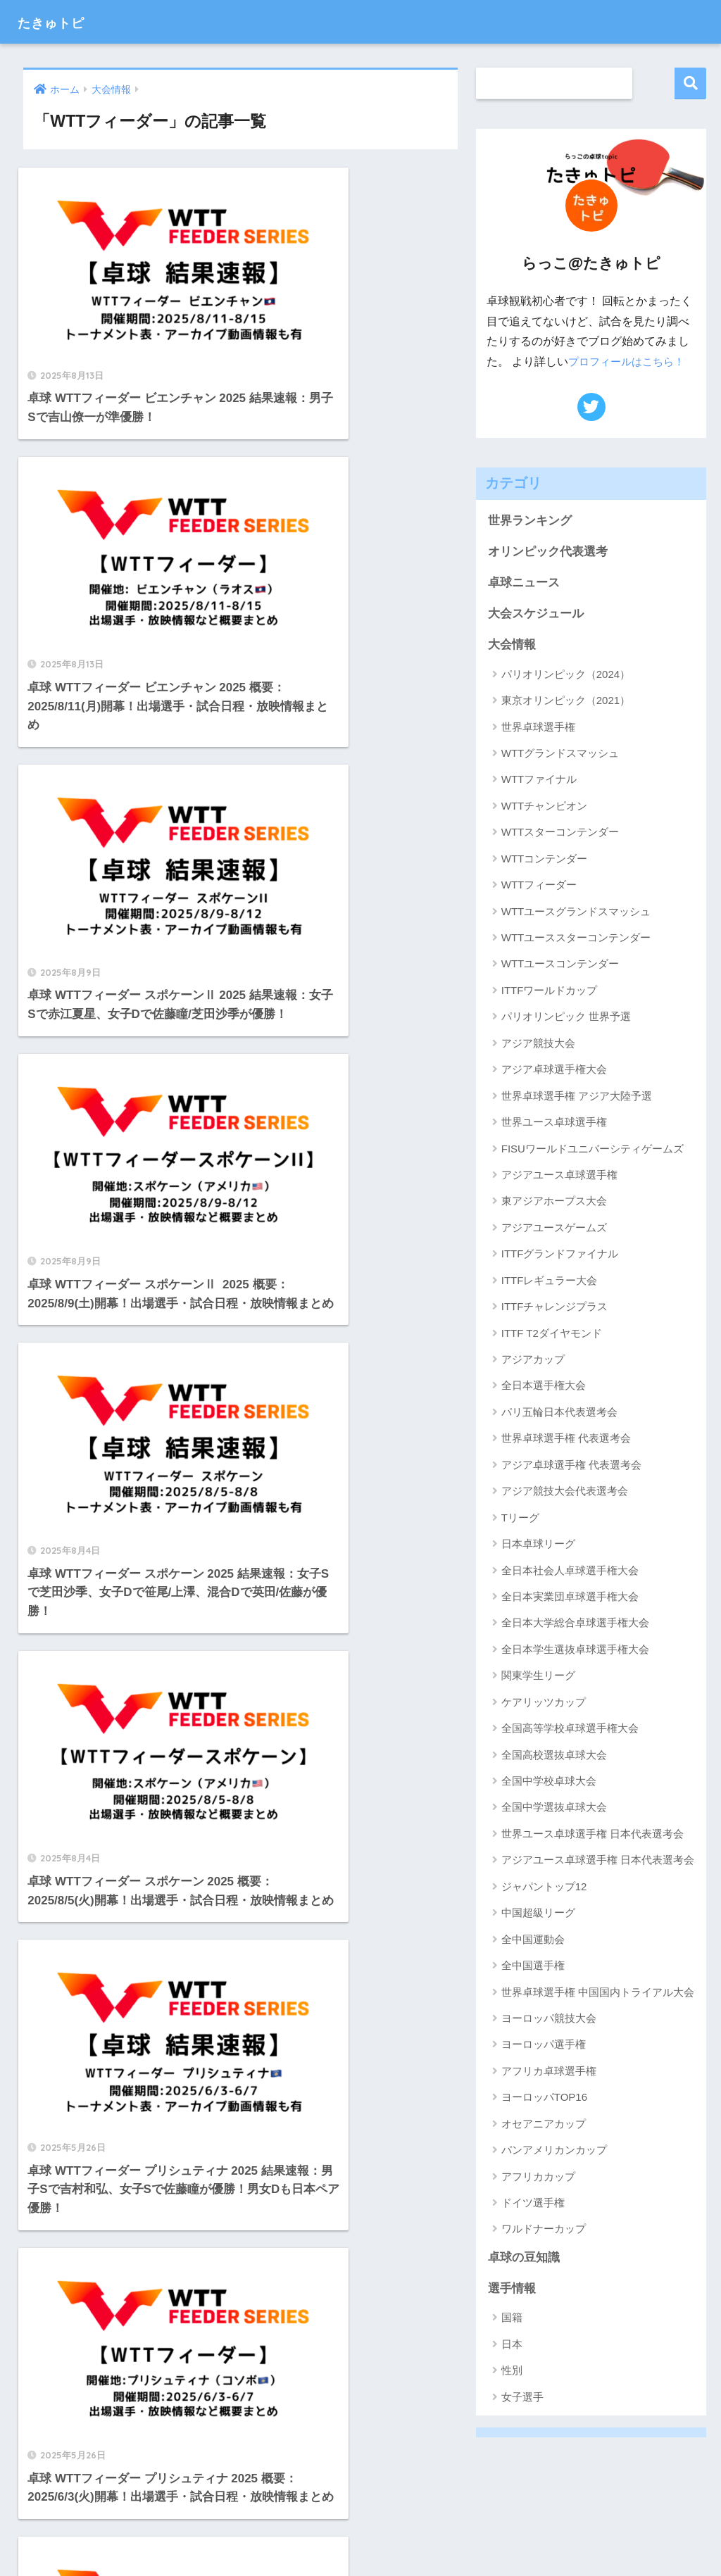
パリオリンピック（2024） (565, 675)
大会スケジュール (536, 615)
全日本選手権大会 (543, 1387)
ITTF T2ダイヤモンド (551, 1334)
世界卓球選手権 (538, 728)
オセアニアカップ (543, 2125)
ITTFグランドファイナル (560, 1256)
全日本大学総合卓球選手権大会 (575, 1625)
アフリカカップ (538, 2178)
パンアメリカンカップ (554, 2152)
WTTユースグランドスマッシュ (576, 913)
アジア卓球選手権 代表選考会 (571, 1466)
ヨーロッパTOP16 (544, 2099)
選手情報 (512, 2290)
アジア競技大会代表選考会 (564, 1493)
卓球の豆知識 (524, 2259)
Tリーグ (520, 1519)
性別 (511, 2373)
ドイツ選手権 (533, 2204)
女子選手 (522, 2399)
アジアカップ (533, 1360)
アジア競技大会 (538, 1044)
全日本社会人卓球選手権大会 (570, 1572)
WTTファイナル (539, 781)
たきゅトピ (62, 21)
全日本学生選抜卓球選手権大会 (575, 1651)
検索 (690, 83)
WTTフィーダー (539, 887)
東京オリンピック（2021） (565, 702)
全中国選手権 (533, 1967)
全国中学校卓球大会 (548, 1782)
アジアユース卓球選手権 (559, 1176)
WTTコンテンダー (544, 860)
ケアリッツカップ (543, 1703)
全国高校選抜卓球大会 (554, 1756)
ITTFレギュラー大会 (549, 1282)
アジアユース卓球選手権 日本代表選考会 (597, 1862)
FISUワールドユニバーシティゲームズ (592, 1150)
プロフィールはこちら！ (630, 361)
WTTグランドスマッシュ (560, 754)
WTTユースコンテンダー (560, 966)
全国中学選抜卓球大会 (554, 1809)
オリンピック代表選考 (548, 551)
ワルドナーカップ (543, 2231)
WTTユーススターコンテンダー (576, 939)
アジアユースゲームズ (554, 1229)
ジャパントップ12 (544, 1888)
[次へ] (379, 1730)
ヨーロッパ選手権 (543, 2046)
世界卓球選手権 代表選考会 (566, 1440)
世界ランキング (530, 520)
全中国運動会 (533, 1941)
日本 (511, 2346)
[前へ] (103, 1730)
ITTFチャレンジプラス (554, 1308)
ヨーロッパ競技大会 (548, 2019)
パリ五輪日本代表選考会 (559, 1413)
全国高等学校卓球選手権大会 (570, 1730)
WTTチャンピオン (544, 807)
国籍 (511, 2320)
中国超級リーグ (538, 1915)
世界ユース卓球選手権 (554, 1123)
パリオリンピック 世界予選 (566, 1018)
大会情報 (512, 646)
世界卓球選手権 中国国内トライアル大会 (597, 1993)
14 (338, 1730)
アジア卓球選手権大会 (554, 1071)
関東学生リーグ (538, 1677)
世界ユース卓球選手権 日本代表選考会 (592, 1835)
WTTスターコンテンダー (560, 834)
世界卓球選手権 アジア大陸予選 (576, 1097)
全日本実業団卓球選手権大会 (570, 1598)
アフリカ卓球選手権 (548, 2072)
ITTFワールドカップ (549, 992)
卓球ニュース (524, 583)
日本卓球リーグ (538, 1545)
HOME (360, 2519)
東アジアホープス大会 (554, 1203)
